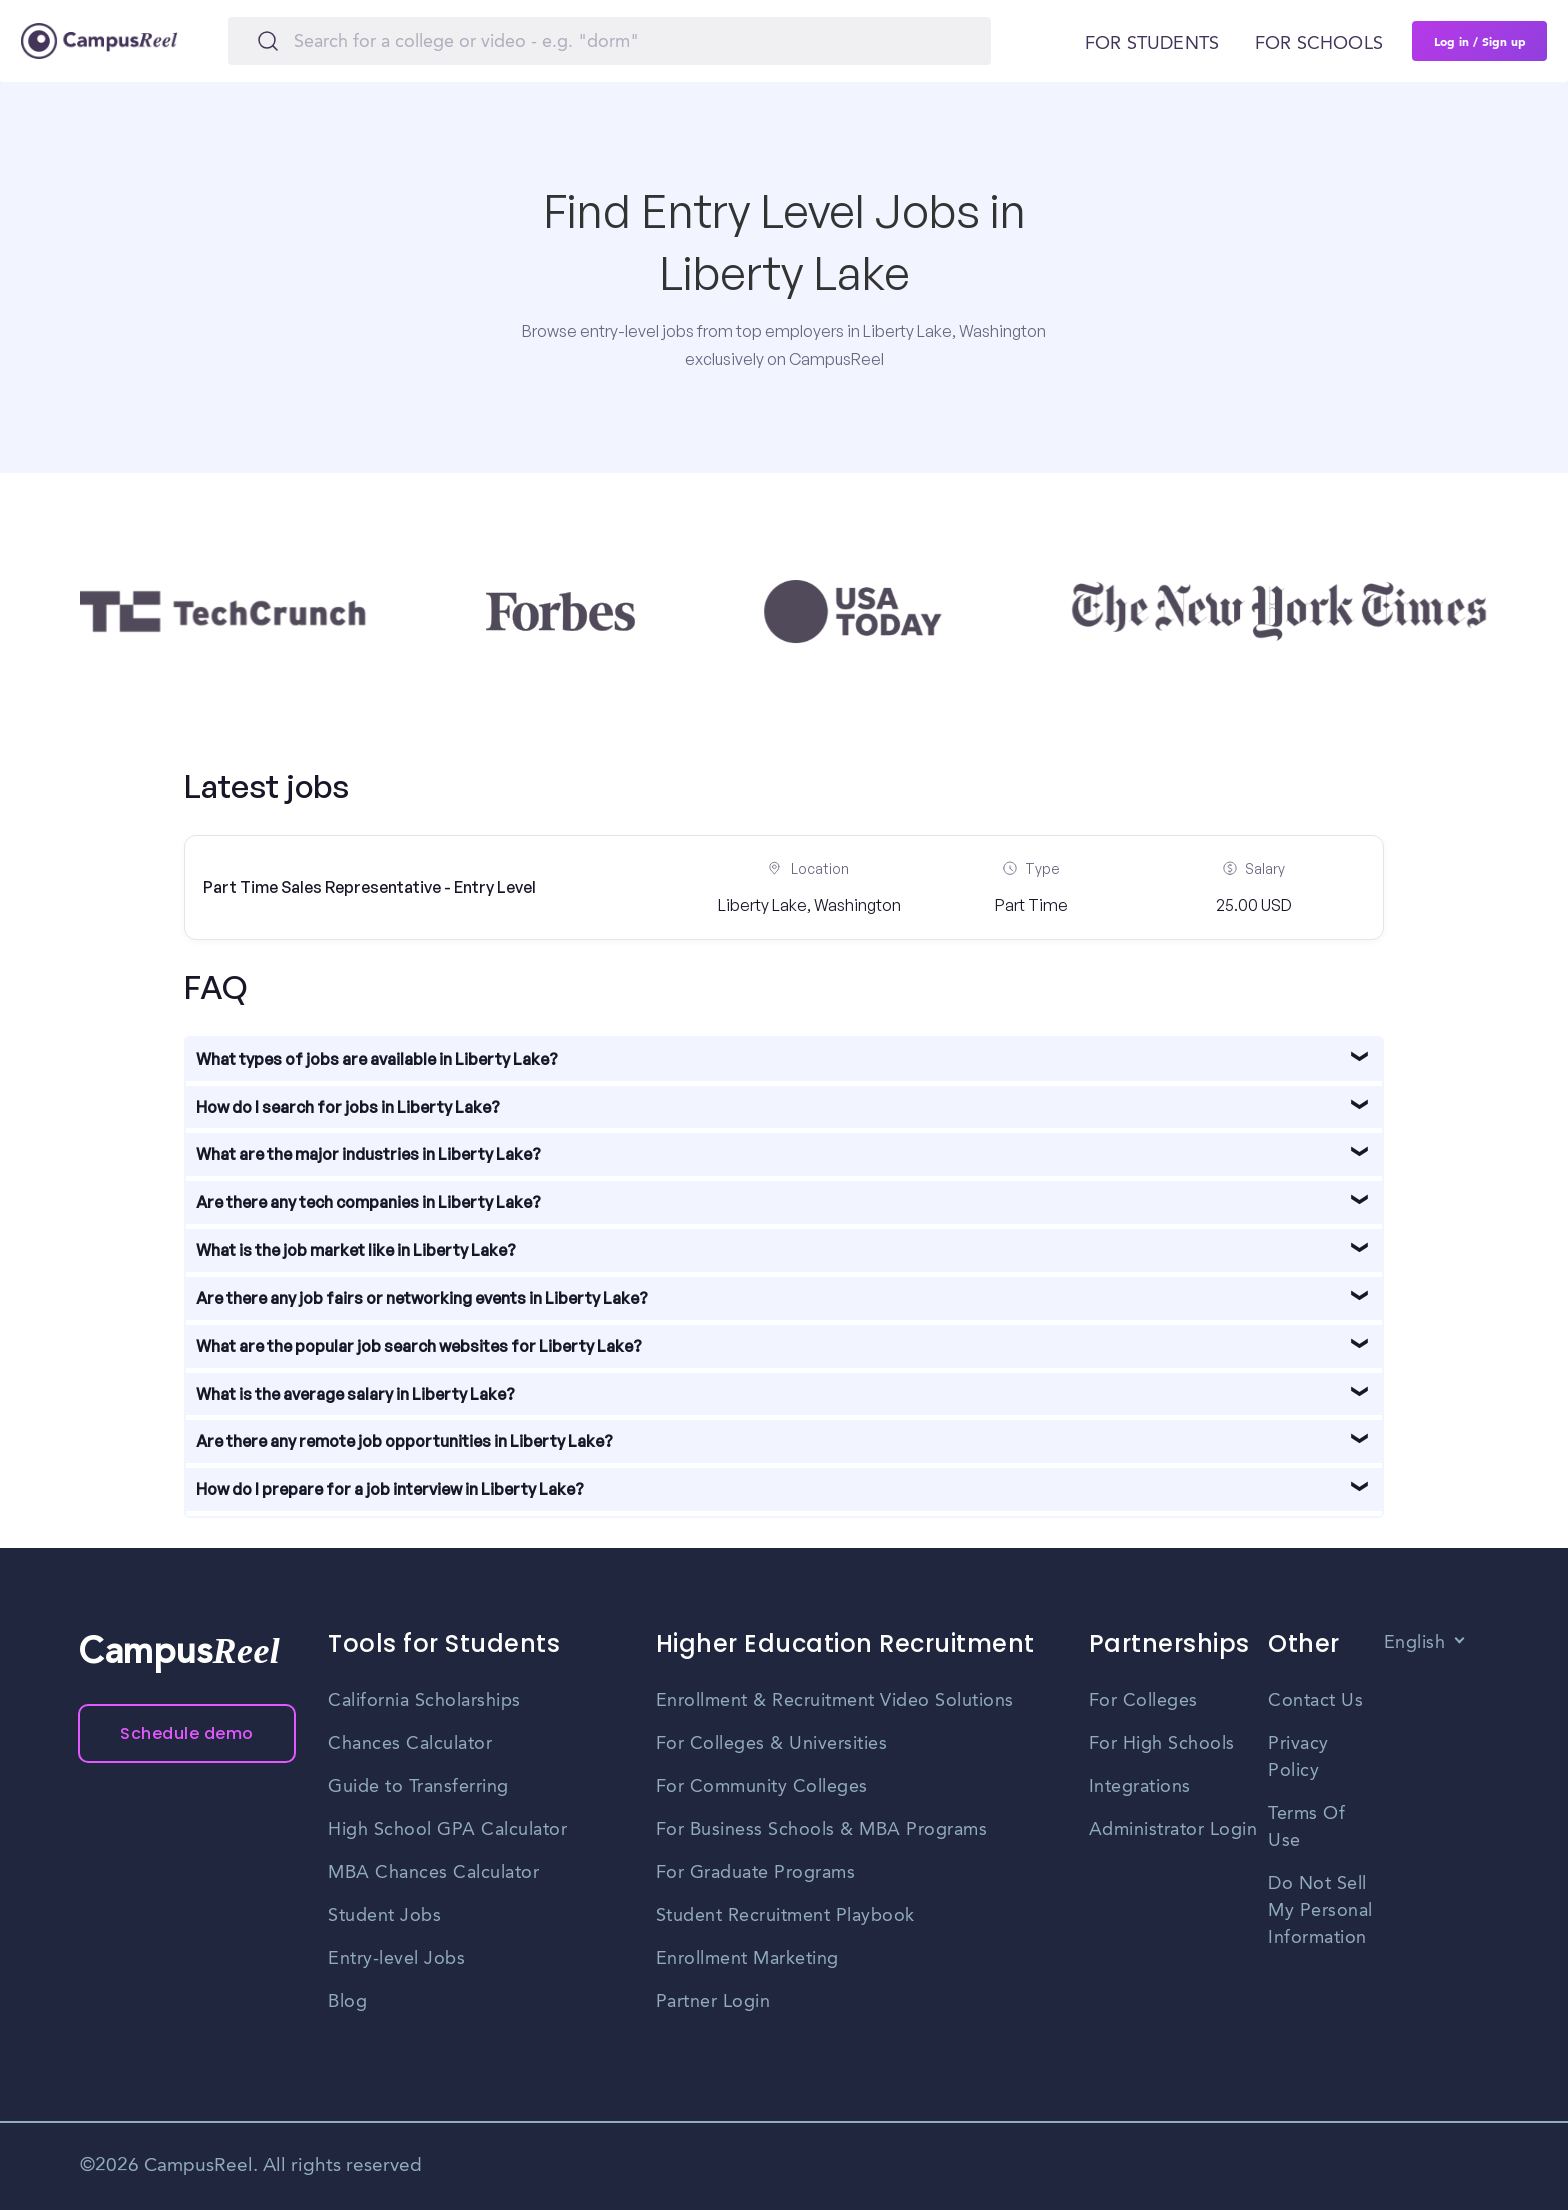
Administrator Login (1173, 1830)
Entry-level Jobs (396, 1959)
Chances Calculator (410, 1744)
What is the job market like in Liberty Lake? (356, 1250)
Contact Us (1315, 1701)
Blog (347, 2002)
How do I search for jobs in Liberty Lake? (348, 1107)
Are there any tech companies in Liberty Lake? (368, 1202)
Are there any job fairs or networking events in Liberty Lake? (422, 1298)
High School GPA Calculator (447, 1830)
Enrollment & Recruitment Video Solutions (835, 1701)
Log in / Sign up (1480, 41)
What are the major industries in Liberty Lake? (368, 1154)
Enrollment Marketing (747, 1959)
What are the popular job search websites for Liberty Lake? (419, 1346)
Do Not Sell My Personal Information (1320, 1911)
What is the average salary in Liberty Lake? (355, 1394)
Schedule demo (187, 1733)
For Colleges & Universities (772, 1744)
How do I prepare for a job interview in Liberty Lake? (390, 1489)
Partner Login (713, 2002)
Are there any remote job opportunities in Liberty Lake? (404, 1441)
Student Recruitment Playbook (785, 1916)
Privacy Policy (1298, 1757)
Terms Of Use (1306, 1827)
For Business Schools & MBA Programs (822, 1830)
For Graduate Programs (756, 1873)
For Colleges (1143, 1701)
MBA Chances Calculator (433, 1873)
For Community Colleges (762, 1787)
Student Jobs (384, 1916)
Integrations (1140, 1787)
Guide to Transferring (418, 1787)
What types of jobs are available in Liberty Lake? (377, 1059)
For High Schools (1162, 1744)
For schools (1319, 44)
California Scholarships (424, 1701)
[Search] (609, 41)
